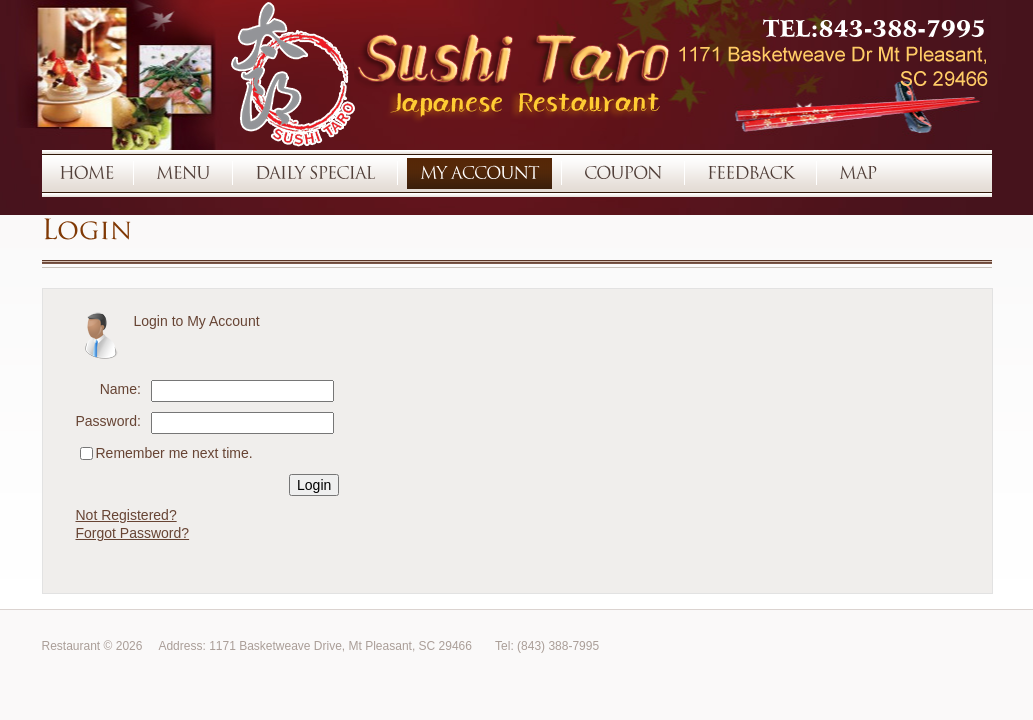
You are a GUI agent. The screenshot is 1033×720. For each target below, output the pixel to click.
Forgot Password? (133, 533)
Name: (120, 389)
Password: (108, 421)
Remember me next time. (174, 453)
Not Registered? (126, 515)
